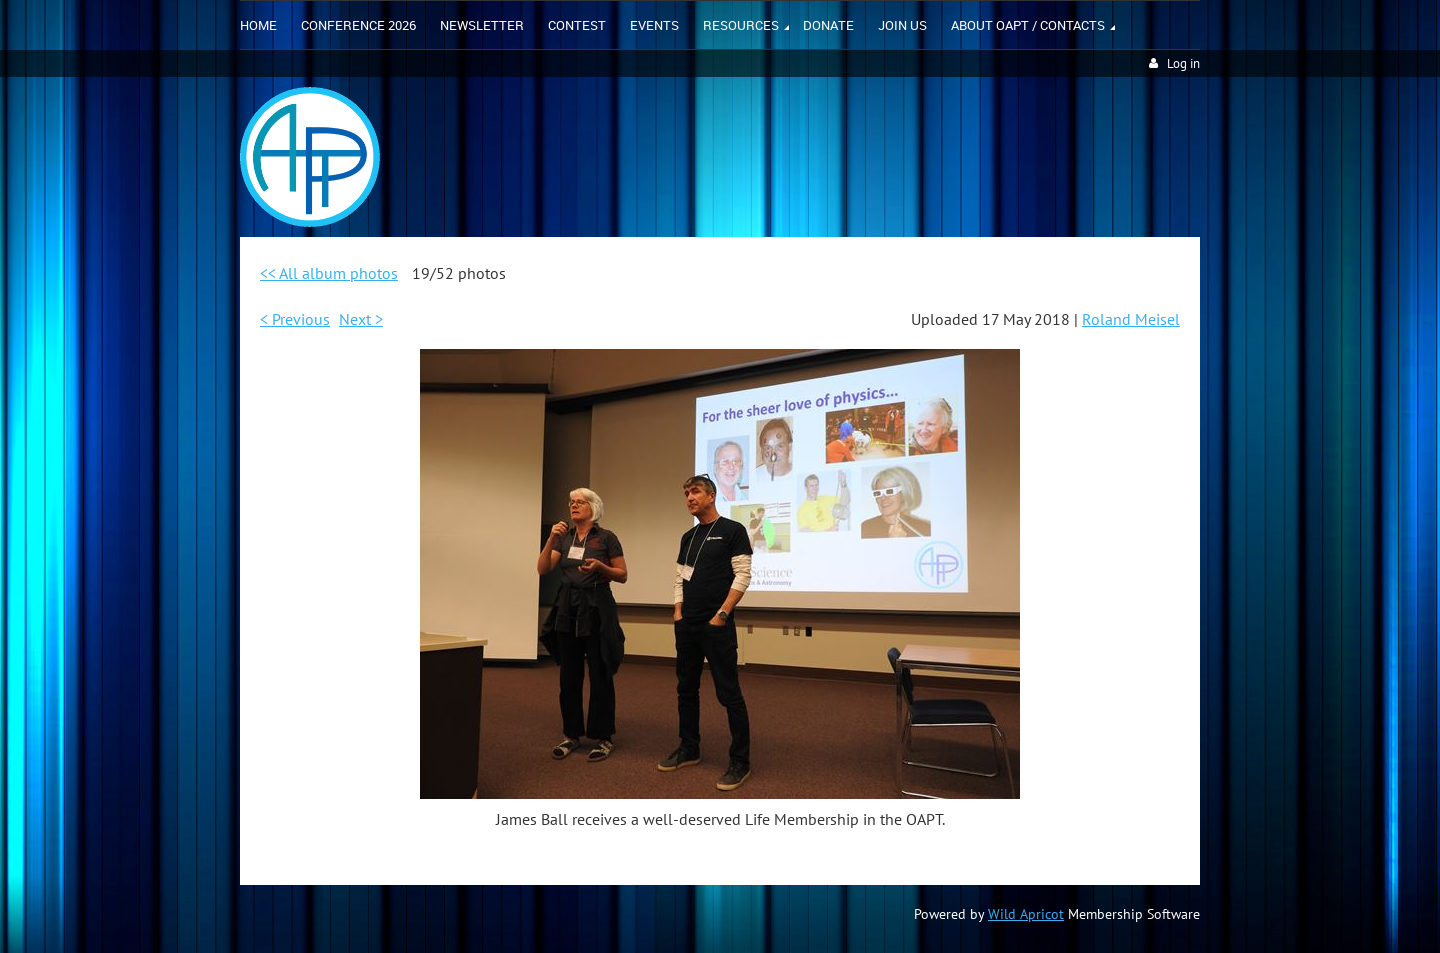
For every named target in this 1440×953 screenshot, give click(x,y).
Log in (1183, 63)
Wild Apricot (1026, 914)
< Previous (295, 319)
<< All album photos (329, 273)
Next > (361, 319)
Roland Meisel (1131, 319)
